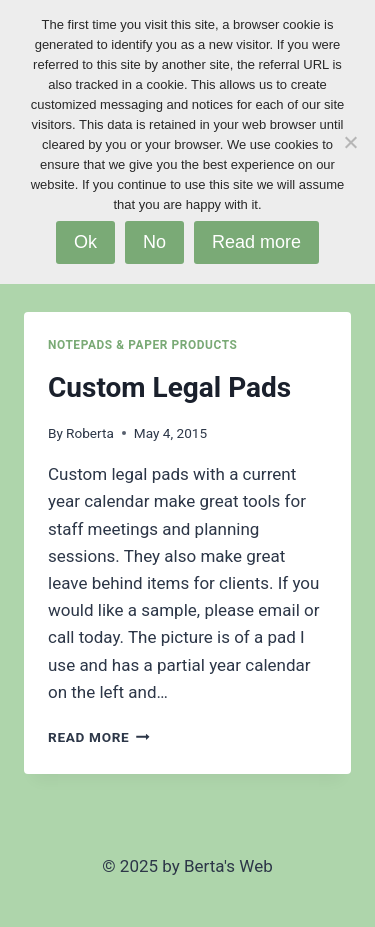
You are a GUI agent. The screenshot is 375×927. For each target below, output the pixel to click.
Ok (85, 242)
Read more (256, 242)
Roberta (90, 433)
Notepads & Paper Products (142, 345)
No (154, 242)
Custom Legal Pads (169, 387)
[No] (350, 142)
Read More (99, 737)
